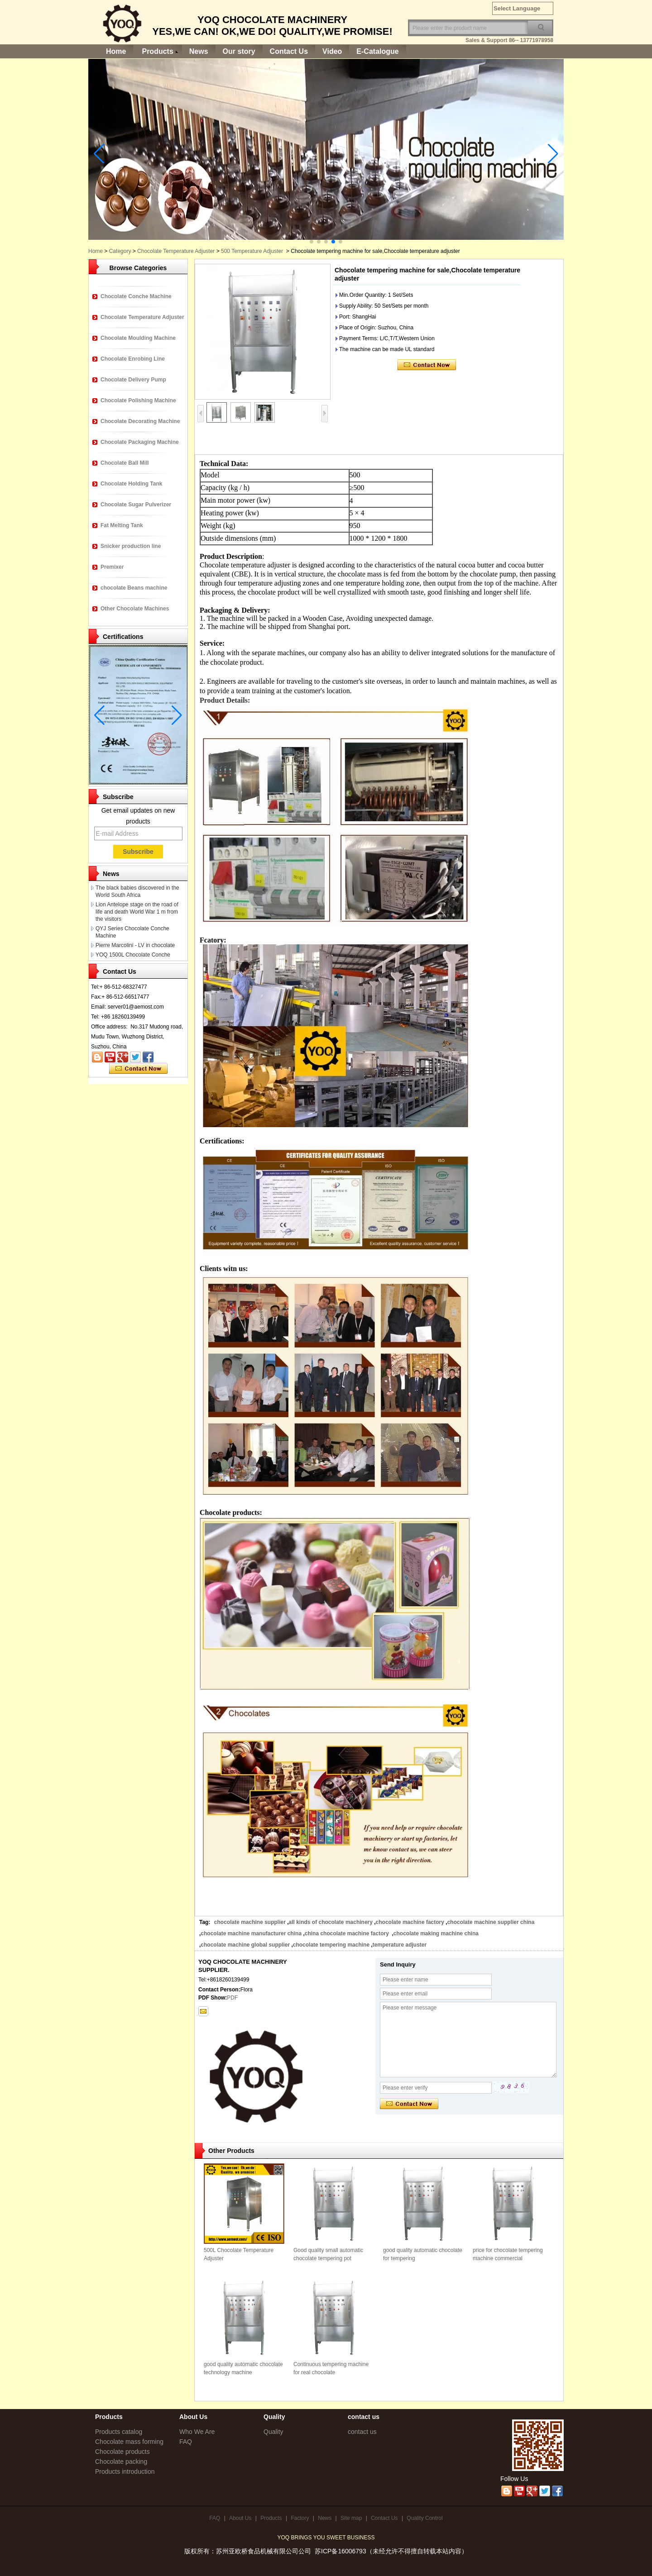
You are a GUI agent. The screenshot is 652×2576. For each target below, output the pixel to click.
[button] (311, 241)
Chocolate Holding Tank (131, 484)
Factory (300, 2518)
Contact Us (289, 51)
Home (116, 51)
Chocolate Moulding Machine (138, 338)
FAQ (185, 2441)
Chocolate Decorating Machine (140, 421)
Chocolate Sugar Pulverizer (136, 504)
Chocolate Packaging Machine (140, 442)
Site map (351, 2518)
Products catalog (118, 2431)
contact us (362, 2431)
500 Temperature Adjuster (252, 251)
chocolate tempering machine (331, 1945)
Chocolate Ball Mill (125, 463)
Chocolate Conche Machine (136, 296)
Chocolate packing (121, 2461)
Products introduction (125, 2471)
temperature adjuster (400, 1945)
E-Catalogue (377, 51)
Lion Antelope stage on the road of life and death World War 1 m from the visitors (137, 911)
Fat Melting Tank (122, 525)
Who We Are (197, 2431)
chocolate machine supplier (250, 1922)
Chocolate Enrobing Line (133, 359)
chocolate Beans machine (134, 588)
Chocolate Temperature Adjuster (176, 251)
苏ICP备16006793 (340, 2551)
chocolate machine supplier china (491, 1922)
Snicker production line (131, 546)
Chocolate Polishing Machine (138, 400)
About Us (240, 2518)
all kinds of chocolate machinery (331, 1922)
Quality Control (424, 2518)
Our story (239, 51)
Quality (273, 2431)
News (198, 51)
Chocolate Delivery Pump (133, 379)
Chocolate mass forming (129, 2441)
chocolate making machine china (436, 1933)
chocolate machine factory (410, 1922)
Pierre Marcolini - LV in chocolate (135, 945)
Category (120, 251)
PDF (232, 1998)
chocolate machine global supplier (245, 1945)
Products (157, 51)
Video (332, 51)
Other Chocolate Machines (135, 608)
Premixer (112, 567)
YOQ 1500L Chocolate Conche (133, 955)
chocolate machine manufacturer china (251, 1933)
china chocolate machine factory (347, 1933)
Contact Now (138, 1069)
